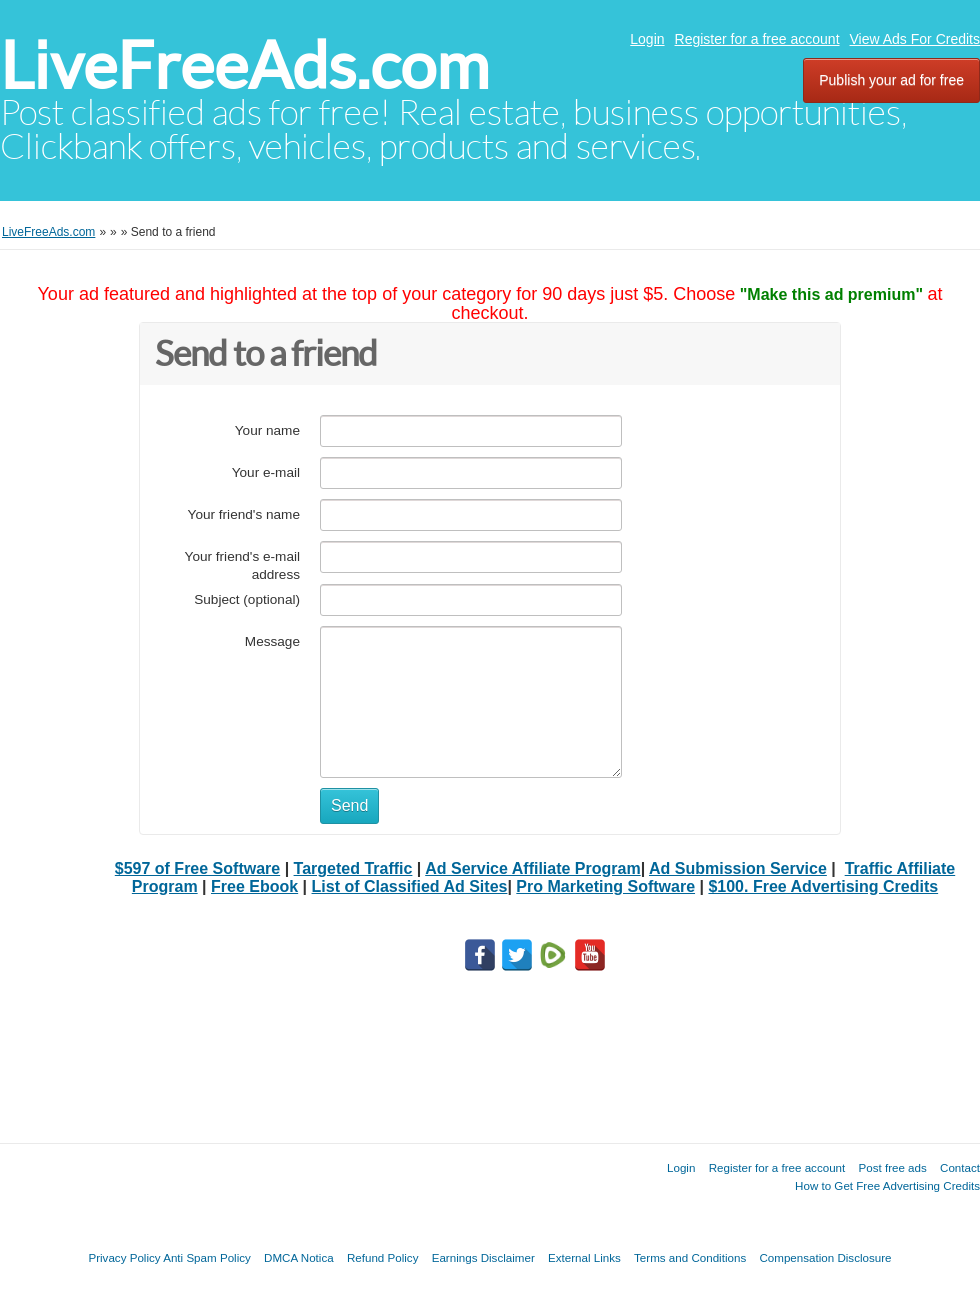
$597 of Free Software (197, 868)
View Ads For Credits (915, 39)
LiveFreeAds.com (244, 65)
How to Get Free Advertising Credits (887, 1185)
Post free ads (892, 1167)
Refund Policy (383, 1257)
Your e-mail (266, 472)
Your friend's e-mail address (242, 565)
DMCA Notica (299, 1257)
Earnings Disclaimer (483, 1257)
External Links (584, 1257)
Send (349, 805)
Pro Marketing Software (605, 886)
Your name (267, 430)
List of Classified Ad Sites (410, 886)
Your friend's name (244, 514)
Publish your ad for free (891, 80)
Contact (960, 1167)
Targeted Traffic (353, 868)
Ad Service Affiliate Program (532, 868)
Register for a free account (757, 39)
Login (647, 39)
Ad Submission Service (738, 868)
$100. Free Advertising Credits (823, 886)
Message (272, 641)
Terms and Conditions (690, 1257)
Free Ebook (254, 886)
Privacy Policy (124, 1257)
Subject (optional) (247, 599)
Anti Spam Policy (207, 1257)
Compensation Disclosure (825, 1257)
